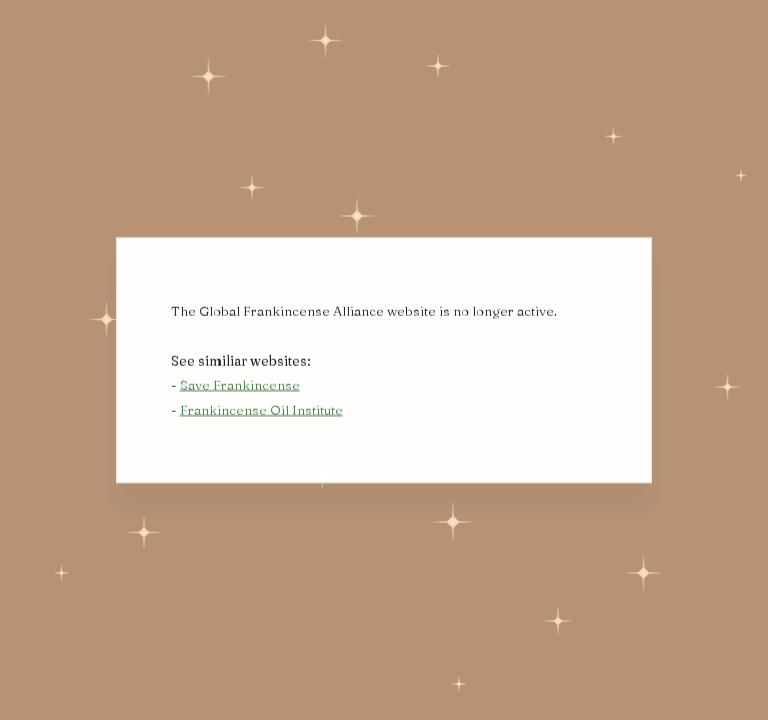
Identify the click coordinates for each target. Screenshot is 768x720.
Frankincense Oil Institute (261, 411)
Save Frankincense (240, 386)
